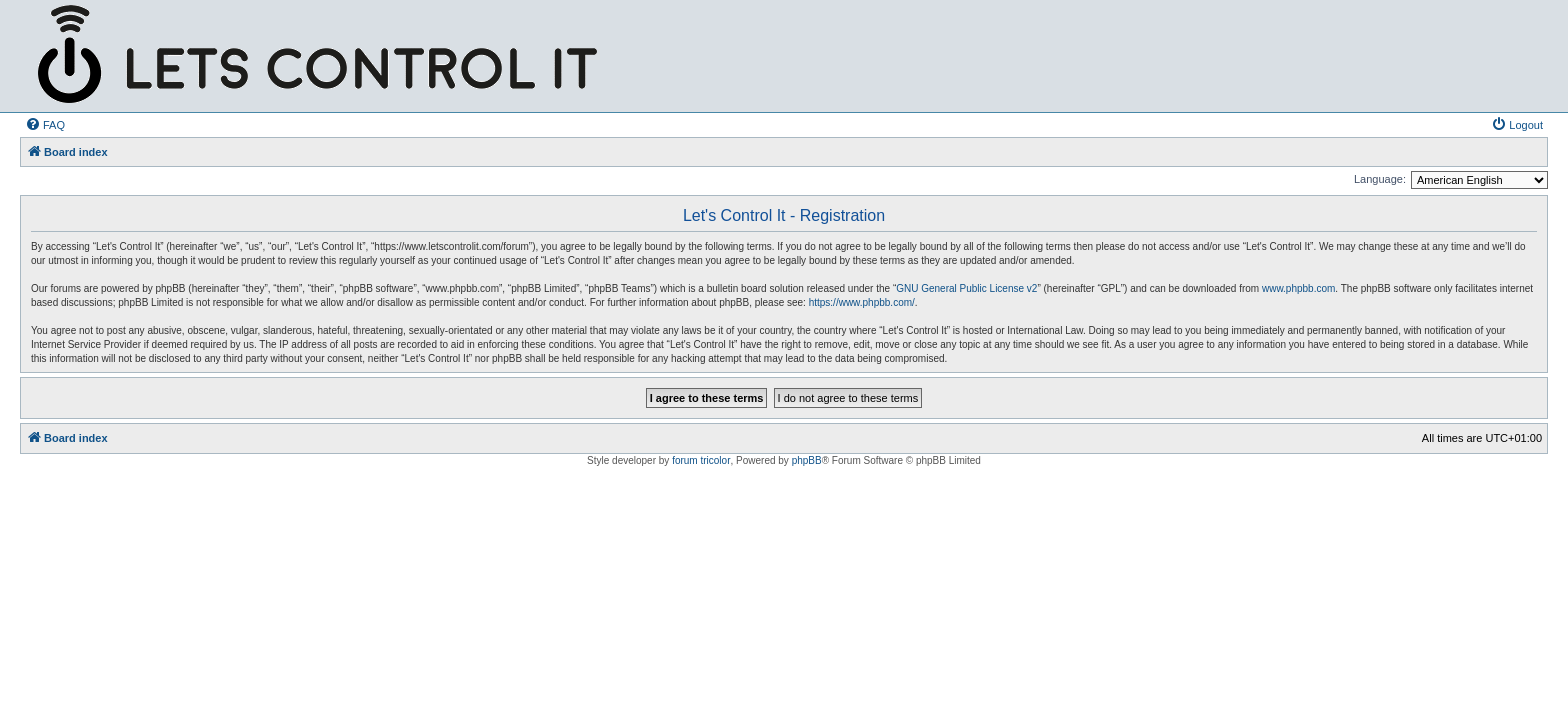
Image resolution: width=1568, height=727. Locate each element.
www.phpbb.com (1298, 288)
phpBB (807, 460)
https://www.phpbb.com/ (862, 302)
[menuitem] (45, 125)
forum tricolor (701, 460)
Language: (1380, 179)
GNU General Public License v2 (966, 288)
